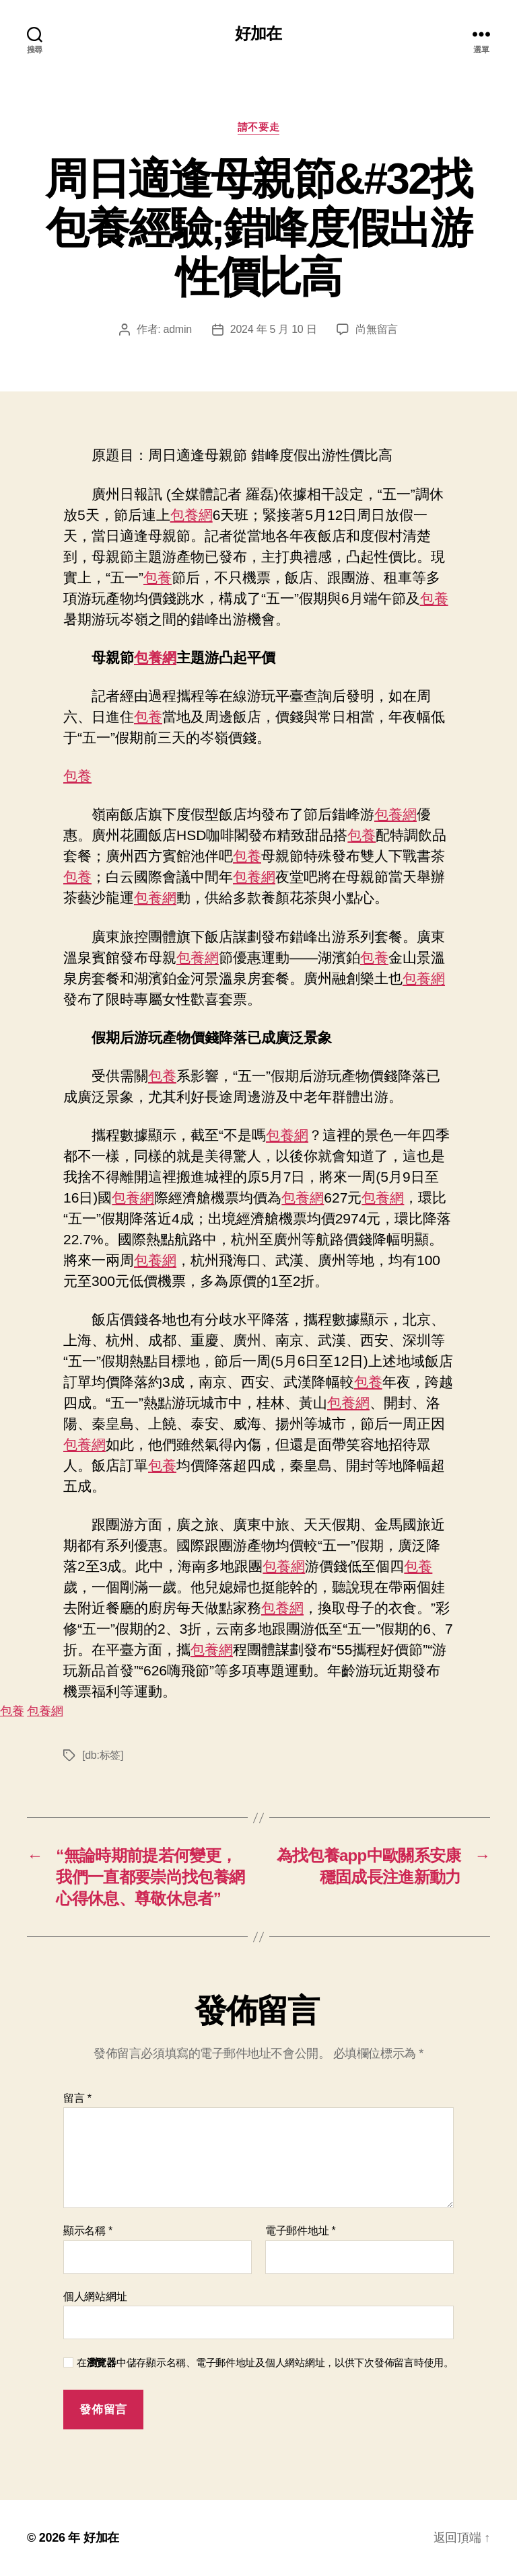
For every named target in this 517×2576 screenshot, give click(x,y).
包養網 (191, 515)
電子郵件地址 (300, 2230)
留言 (77, 2098)
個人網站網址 (95, 2296)
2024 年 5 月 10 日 (273, 329)
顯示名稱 (87, 2230)
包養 (157, 577)
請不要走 (258, 126)
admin (178, 329)
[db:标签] (102, 1755)
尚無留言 (376, 329)
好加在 (258, 34)
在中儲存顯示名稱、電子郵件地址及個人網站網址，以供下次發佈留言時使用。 (265, 2362)
